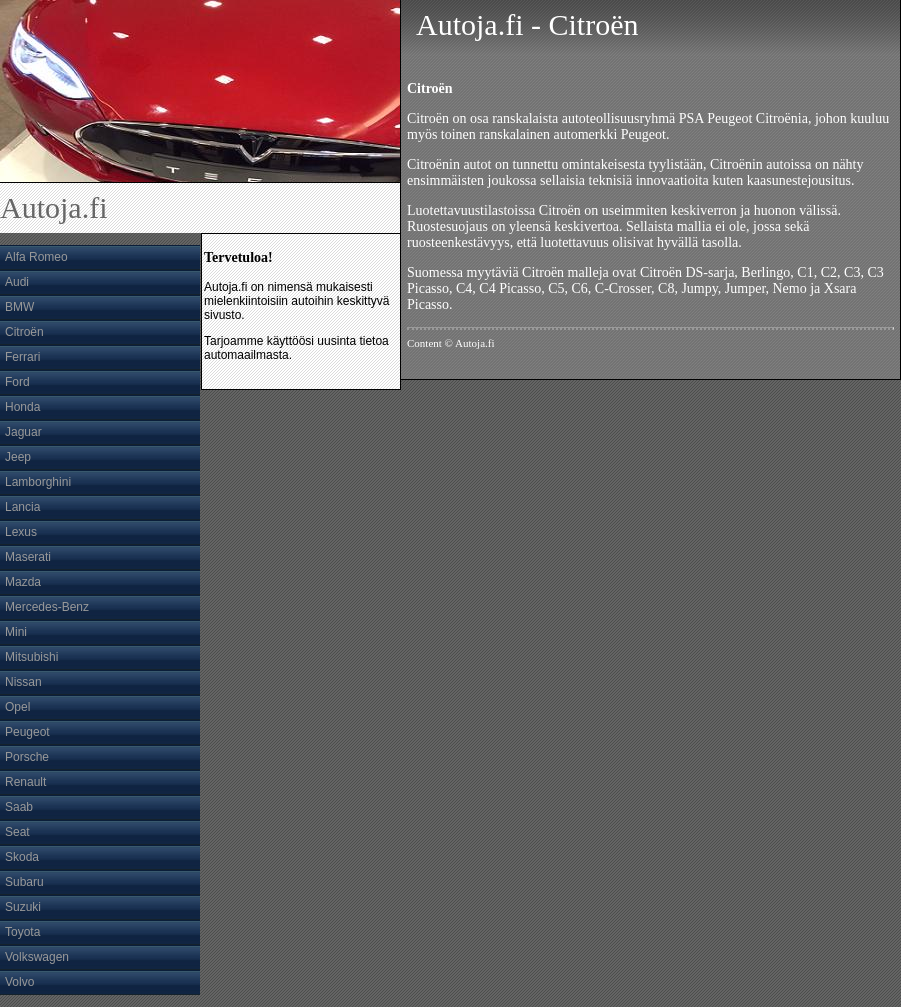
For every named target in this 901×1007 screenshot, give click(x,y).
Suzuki (23, 907)
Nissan (23, 682)
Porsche (27, 757)
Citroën (24, 332)
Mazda (23, 582)
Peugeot (27, 732)
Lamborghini (38, 482)
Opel (17, 707)
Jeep (18, 457)
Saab (19, 807)
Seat (17, 832)
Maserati (28, 557)
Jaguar (23, 432)
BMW (19, 307)
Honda (22, 407)
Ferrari (22, 357)
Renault (25, 782)
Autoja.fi (53, 207)
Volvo (19, 982)
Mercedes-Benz (47, 607)
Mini (16, 632)
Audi (17, 282)
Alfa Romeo (36, 257)
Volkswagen (37, 957)
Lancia (22, 507)
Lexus (21, 532)
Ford (17, 382)
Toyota (22, 932)
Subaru (24, 882)
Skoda (22, 857)
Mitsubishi (31, 657)
